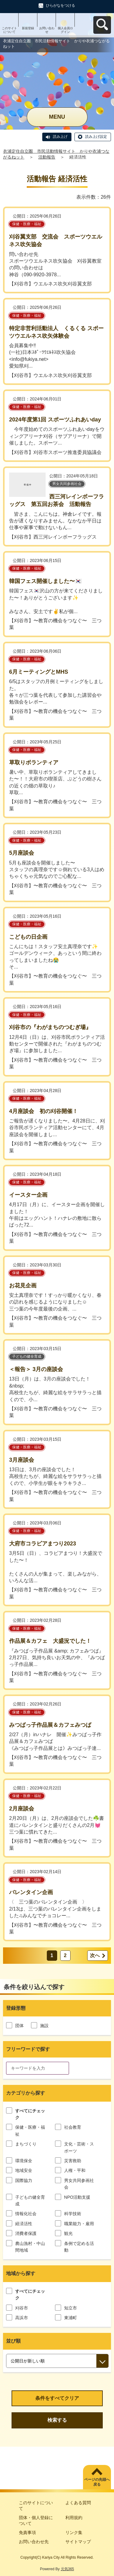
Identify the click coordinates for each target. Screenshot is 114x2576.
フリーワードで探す (28, 2049)
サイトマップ (78, 2541)
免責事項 (27, 2532)
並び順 (13, 2341)
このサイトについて (9, 29)
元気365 (67, 2569)
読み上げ (60, 136)
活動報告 (46, 157)
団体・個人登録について (36, 2520)
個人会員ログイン (65, 29)
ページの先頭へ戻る (97, 2482)
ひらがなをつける (60, 5)
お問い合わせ (46, 29)
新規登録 (28, 28)
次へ (95, 1955)
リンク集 (73, 2532)
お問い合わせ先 (34, 2541)
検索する (57, 2420)
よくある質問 (78, 2502)
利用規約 (73, 2517)
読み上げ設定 (96, 136)
